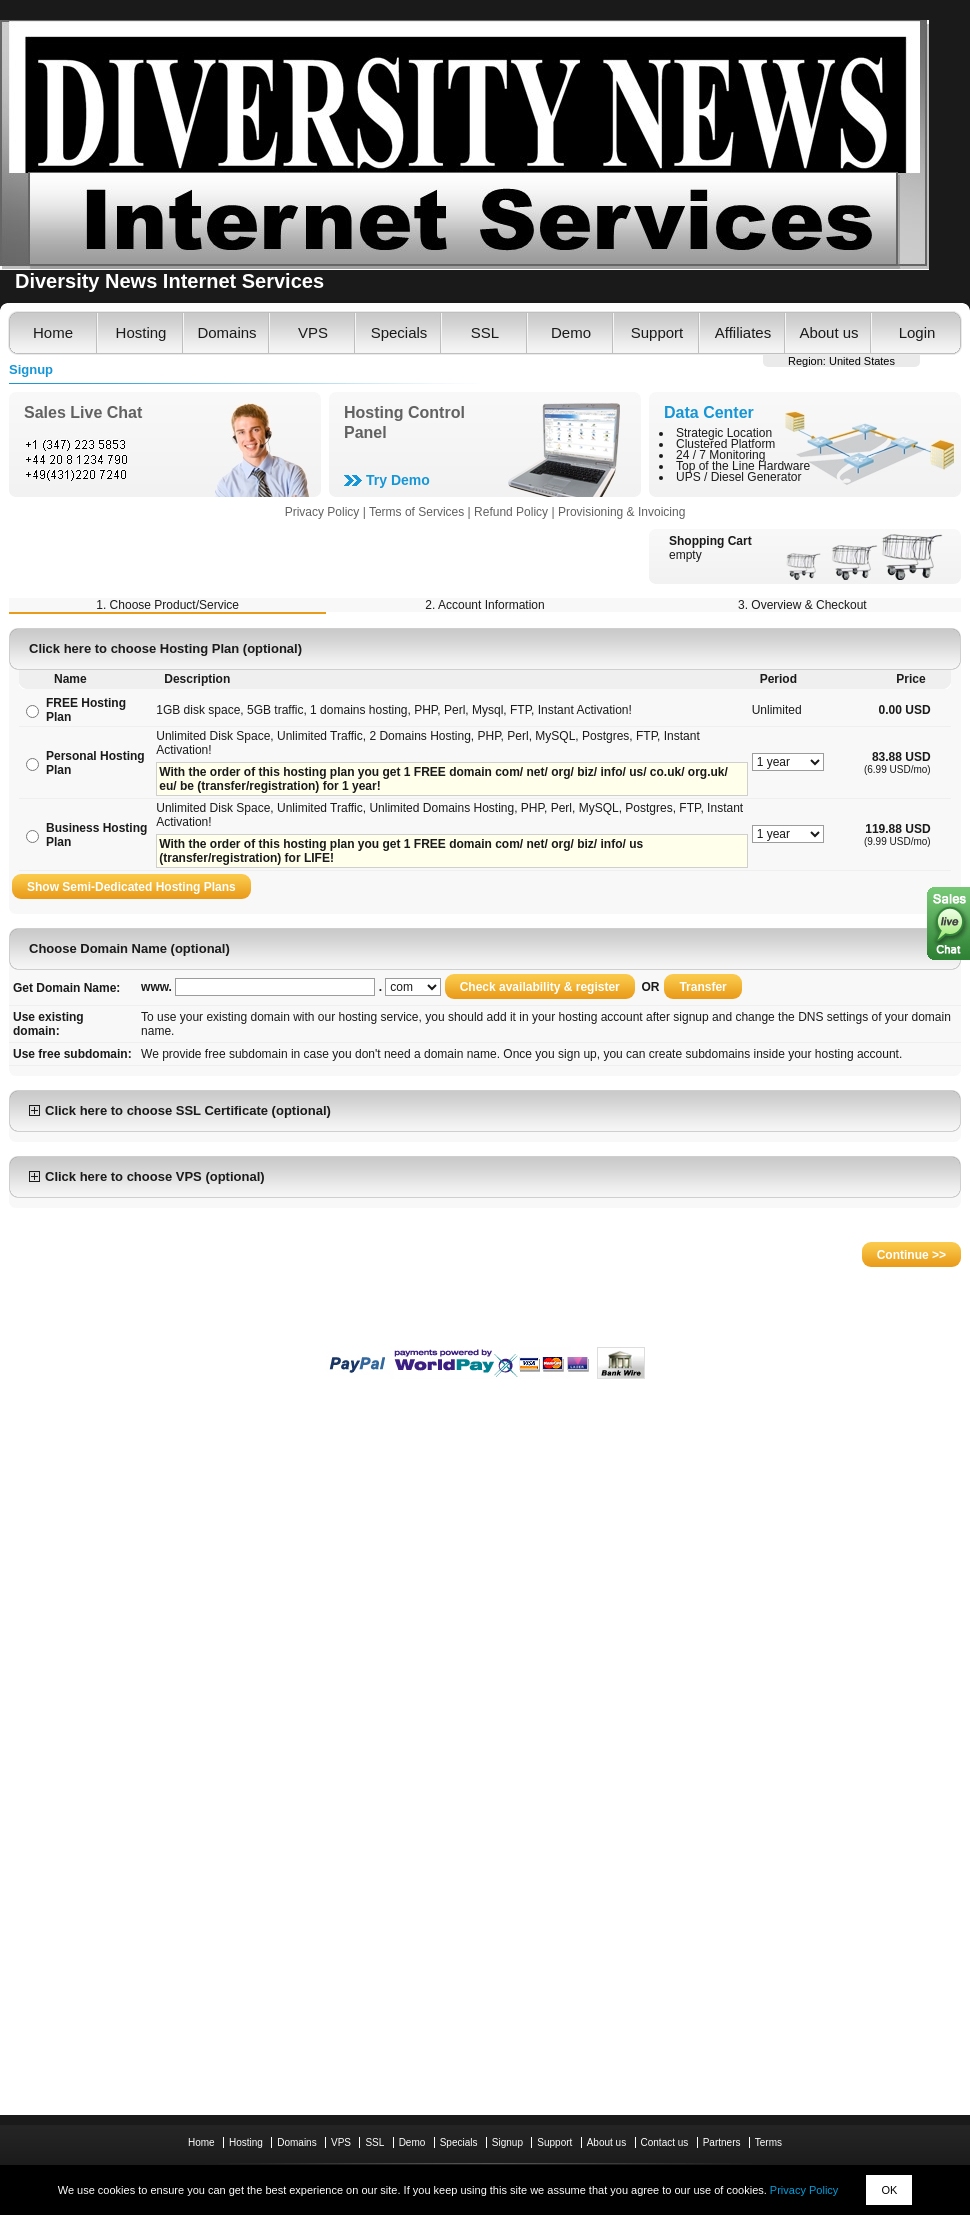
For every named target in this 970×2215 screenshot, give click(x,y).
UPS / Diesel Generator (738, 477)
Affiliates (743, 332)
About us (828, 332)
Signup (507, 2142)
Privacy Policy (804, 2190)
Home (53, 332)
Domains (226, 332)
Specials (399, 332)
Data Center (709, 412)
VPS (313, 332)
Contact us (665, 2142)
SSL (485, 332)
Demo (571, 332)
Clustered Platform (725, 444)
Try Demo (398, 480)
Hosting (141, 332)
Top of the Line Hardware (743, 466)
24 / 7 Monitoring (720, 455)
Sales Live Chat (83, 412)
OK (889, 2190)
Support (657, 332)
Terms (768, 2142)
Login (917, 332)
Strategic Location (724, 433)
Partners (722, 2142)
